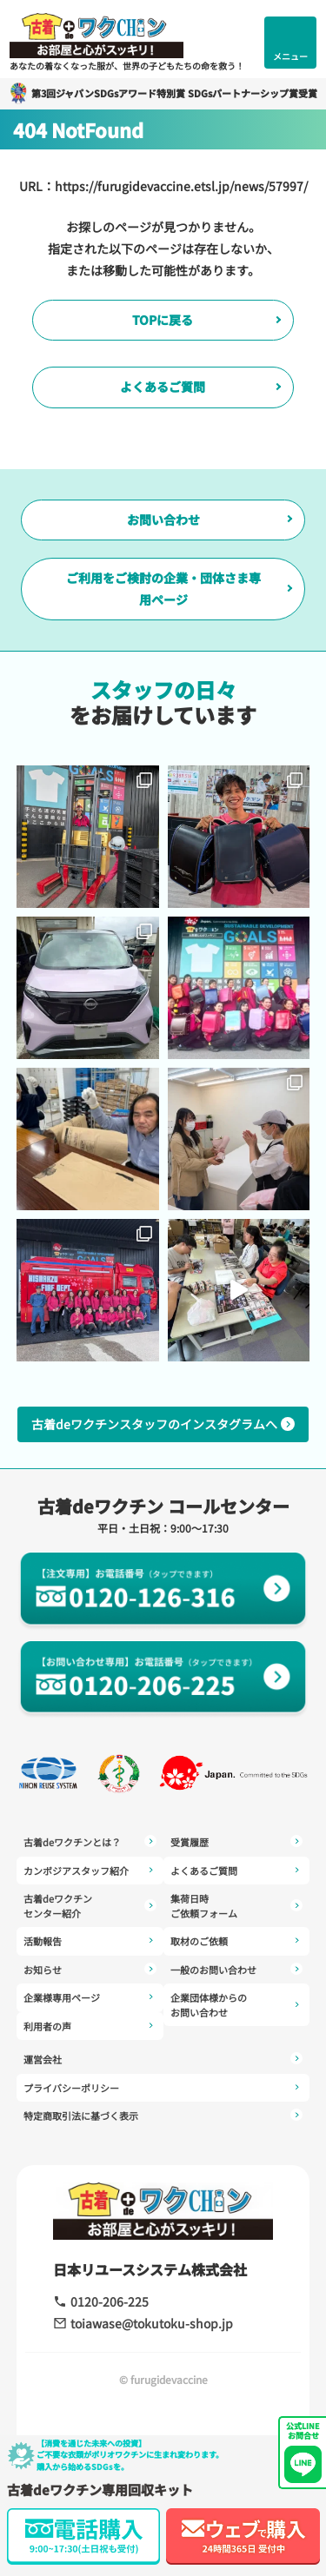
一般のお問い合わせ (236, 1970)
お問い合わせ (163, 519)
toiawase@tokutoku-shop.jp (143, 2323)
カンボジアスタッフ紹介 (89, 1871)
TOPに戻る (162, 319)
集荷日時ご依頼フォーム (236, 1905)
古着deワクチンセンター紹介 (89, 1905)
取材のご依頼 (236, 1941)
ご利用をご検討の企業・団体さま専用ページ (163, 588)
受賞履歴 (236, 1842)
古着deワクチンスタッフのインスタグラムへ (163, 1424)
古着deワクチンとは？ (89, 1842)
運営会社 (163, 2059)
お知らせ (89, 1970)
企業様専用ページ (89, 1997)
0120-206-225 (101, 2301)
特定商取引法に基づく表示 (163, 2116)
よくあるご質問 (162, 386)
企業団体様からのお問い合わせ (236, 2004)
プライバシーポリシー (163, 2088)
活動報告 (89, 1941)
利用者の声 (89, 2026)
